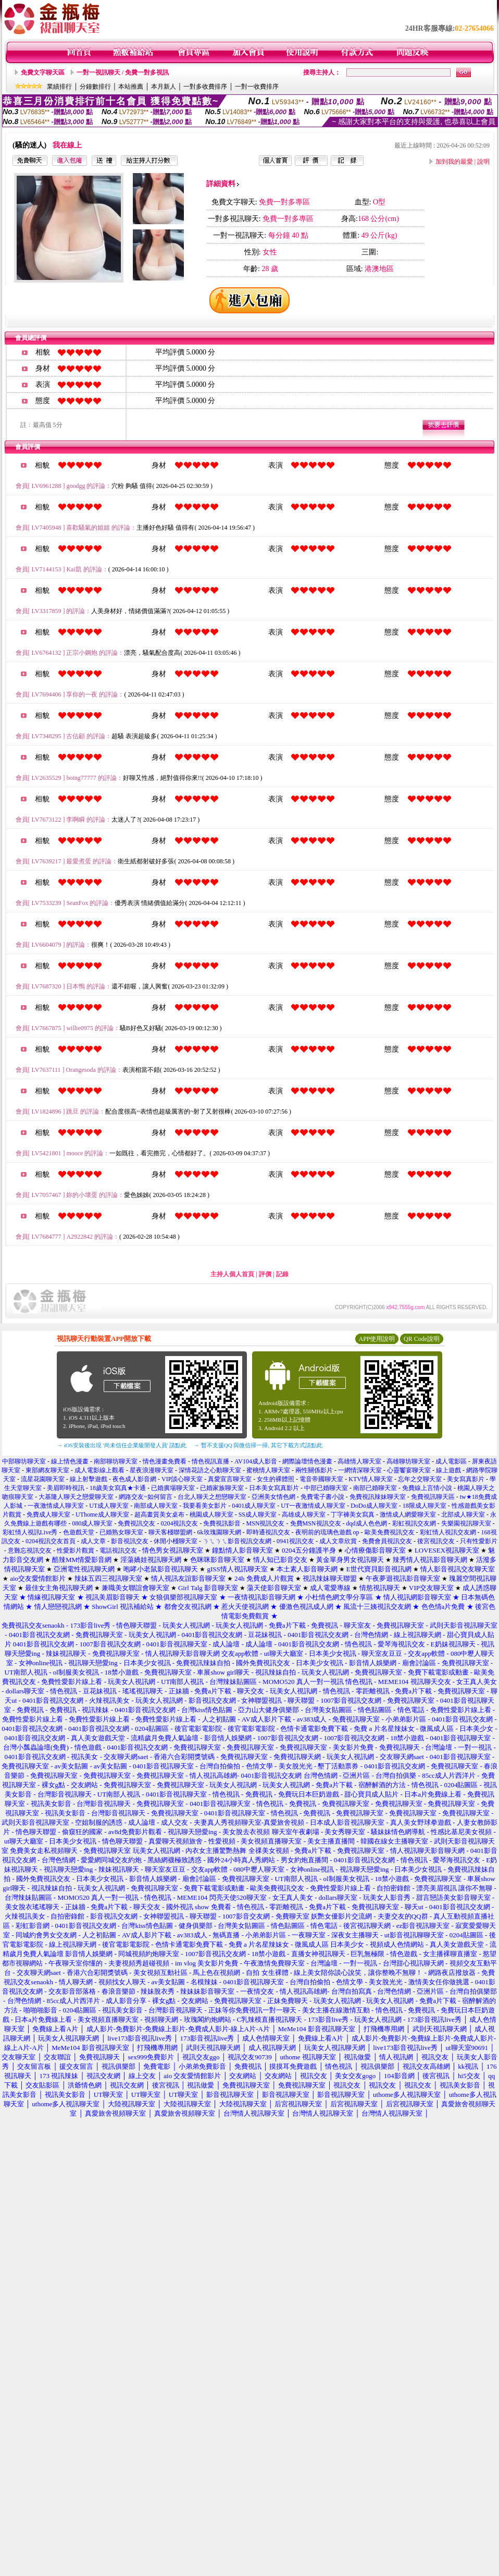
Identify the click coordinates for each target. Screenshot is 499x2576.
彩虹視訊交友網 (414, 1523)
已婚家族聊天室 (222, 1488)
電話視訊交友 (118, 1550)
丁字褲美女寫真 (353, 1514)
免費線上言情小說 (427, 1488)
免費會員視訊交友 (387, 1541)
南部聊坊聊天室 (116, 1461)
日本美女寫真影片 (274, 1488)
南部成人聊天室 (156, 1505)
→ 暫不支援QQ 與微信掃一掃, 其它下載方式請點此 (258, 1445)
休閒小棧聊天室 (175, 1541)
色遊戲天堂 (78, 1532)
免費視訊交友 (136, 1523)
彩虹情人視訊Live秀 (30, 1532)
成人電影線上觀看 (99, 1470)
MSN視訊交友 (265, 1523)
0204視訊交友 (179, 1523)
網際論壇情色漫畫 (307, 1461)
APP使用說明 (376, 1338)
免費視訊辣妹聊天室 (378, 1496)
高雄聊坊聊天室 (408, 1461)
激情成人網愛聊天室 (408, 1514)
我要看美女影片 (205, 1505)
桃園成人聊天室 (211, 1514)
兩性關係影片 (314, 1470)
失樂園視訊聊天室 (466, 1523)
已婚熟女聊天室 (121, 1532)
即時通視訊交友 (268, 1532)
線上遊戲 (448, 1470)
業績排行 (59, 86)
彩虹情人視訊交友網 (448, 1532)
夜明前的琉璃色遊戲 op (327, 1532)
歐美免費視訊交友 (390, 1532)
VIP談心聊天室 (182, 1479)
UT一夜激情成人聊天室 (313, 1505)
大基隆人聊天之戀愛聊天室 (76, 1496)
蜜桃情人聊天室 (268, 1470)
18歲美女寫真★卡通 (118, 1488)
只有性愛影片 (478, 1541)
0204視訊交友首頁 (51, 1541)
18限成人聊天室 (424, 1505)
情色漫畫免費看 (164, 1461)
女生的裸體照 (275, 1479)
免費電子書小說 (322, 1496)
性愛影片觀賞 (75, 1550)
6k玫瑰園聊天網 (219, 1532)
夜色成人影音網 (134, 1479)
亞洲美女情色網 (273, 1496)
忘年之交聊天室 (420, 1479)
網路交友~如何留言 (145, 1496)
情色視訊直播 (210, 1461)
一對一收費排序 (257, 86)
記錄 (282, 1274)
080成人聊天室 (92, 1523)
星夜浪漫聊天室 (151, 1470)
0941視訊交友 (295, 1541)
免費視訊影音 (222, 1523)
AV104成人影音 (255, 1461)
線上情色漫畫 (70, 1461)
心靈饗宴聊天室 (409, 1470)
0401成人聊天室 (254, 1505)
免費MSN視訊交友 (315, 1523)
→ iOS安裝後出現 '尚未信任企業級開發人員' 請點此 (121, 1445)
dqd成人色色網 (366, 1523)
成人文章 (93, 1541)
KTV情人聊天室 (370, 1479)
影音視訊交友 (129, 1541)
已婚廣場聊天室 (173, 1488)
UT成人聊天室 (109, 1505)
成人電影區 (451, 1461)
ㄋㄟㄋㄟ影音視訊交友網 (237, 1541)
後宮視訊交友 (436, 1541)
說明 (483, 161)
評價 (265, 1274)
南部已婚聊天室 (375, 1488)
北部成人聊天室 (463, 1514)
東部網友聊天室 (47, 1470)
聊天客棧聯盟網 (170, 1532)
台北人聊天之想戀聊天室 (212, 1496)
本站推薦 (130, 86)
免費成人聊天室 (48, 1514)
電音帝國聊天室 (321, 1479)
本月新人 (163, 86)
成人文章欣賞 (338, 1541)
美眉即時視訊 (65, 1488)
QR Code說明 (422, 1338)
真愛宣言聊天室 (230, 1479)
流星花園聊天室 (43, 1479)
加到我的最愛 (454, 161)
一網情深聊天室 (360, 1470)
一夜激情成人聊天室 (56, 1505)
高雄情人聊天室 (359, 1461)
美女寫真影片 (465, 1479)
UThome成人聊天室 (102, 1514)
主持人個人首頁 (232, 1274)
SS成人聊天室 (258, 1514)
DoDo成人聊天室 (374, 1505)
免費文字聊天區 (43, 72)
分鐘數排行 (95, 86)
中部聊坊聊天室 (24, 1461)
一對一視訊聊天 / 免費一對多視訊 (123, 72)
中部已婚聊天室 (326, 1488)
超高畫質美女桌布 (159, 1514)
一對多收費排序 (205, 86)
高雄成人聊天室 (304, 1514)
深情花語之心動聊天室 (210, 1470)
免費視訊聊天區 (433, 1496)
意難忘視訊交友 (30, 1550)
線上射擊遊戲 (88, 1479)
